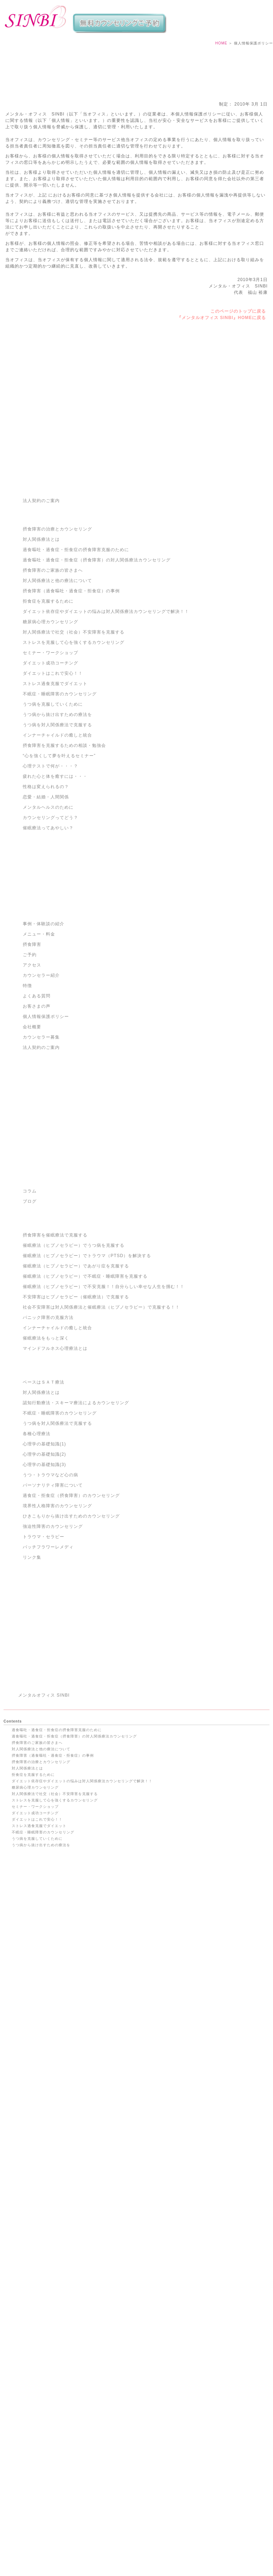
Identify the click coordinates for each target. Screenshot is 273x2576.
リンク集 (32, 1673)
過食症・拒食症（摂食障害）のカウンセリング (71, 1611)
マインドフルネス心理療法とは (55, 1464)
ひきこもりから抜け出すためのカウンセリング (71, 1631)
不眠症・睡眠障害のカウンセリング (60, 809)
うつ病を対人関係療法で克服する (57, 840)
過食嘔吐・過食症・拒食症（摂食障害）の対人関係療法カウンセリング (97, 675)
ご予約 (30, 1070)
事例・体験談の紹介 (43, 1039)
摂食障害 (32, 1060)
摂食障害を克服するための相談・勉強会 (64, 861)
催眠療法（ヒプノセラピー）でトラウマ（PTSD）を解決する (87, 1371)
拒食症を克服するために (48, 717)
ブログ (30, 1317)
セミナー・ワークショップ (50, 768)
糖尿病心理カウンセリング (50, 737)
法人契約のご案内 (41, 616)
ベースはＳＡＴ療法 (43, 1498)
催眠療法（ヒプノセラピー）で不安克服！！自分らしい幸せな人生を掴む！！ (103, 1402)
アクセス (32, 1080)
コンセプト (21, 2473)
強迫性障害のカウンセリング (53, 1642)
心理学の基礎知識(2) (44, 1570)
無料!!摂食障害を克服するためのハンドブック (52, 2084)
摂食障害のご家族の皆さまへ (53, 686)
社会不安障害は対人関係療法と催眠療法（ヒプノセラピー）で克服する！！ (101, 1423)
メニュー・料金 (39, 1049)
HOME (221, 54)
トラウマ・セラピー (43, 1652)
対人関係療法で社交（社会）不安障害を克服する (73, 747)
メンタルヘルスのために (48, 923)
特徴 (27, 1101)
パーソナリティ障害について (53, 1601)
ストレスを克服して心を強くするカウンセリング (73, 758)
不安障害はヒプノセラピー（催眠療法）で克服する (76, 1412)
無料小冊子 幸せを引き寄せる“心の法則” (47, 2078)
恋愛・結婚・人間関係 (46, 912)
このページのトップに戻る (238, 322)
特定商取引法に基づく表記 (35, 2228)
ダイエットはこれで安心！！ (53, 789)
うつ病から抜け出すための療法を (57, 830)
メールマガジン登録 (29, 2495)
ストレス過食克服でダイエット (55, 799)
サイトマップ (23, 2467)
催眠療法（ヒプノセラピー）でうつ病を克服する (73, 1361)
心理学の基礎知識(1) (44, 1559)
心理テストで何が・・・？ (50, 881)
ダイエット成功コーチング (50, 778)
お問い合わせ (23, 2253)
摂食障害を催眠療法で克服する (55, 1350)
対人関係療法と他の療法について (57, 696)
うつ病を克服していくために (53, 820)
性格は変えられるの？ (46, 902)
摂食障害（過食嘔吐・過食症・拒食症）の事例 (71, 706)
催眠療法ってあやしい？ (48, 943)
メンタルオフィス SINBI (44, 1915)
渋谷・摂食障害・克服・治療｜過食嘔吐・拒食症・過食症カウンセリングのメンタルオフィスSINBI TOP (136, 2552)
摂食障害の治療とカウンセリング (57, 644)
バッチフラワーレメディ (48, 1662)
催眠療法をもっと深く (46, 1453)
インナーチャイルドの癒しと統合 (57, 850)
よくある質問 (36, 1111)
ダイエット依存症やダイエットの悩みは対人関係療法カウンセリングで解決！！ (106, 727)
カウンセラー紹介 (41, 1091)
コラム (30, 1306)
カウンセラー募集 (41, 1152)
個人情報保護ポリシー (46, 1132)
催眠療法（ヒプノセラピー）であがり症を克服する (76, 1381)
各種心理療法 (36, 1549)
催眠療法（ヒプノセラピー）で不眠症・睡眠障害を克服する (85, 1392)
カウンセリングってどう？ (50, 933)
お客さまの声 (36, 1122)
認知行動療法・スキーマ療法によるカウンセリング (76, 1518)
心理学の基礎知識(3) (44, 1580)
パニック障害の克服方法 (48, 1433)
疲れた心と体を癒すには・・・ (55, 892)
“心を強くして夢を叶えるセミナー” (59, 871)
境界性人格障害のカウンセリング (57, 1621)
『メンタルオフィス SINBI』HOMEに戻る (221, 329)
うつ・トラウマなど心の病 (50, 1590)
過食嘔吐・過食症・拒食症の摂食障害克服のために (76, 665)
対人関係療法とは (41, 655)
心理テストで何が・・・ (33, 2110)
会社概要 (32, 1142)
